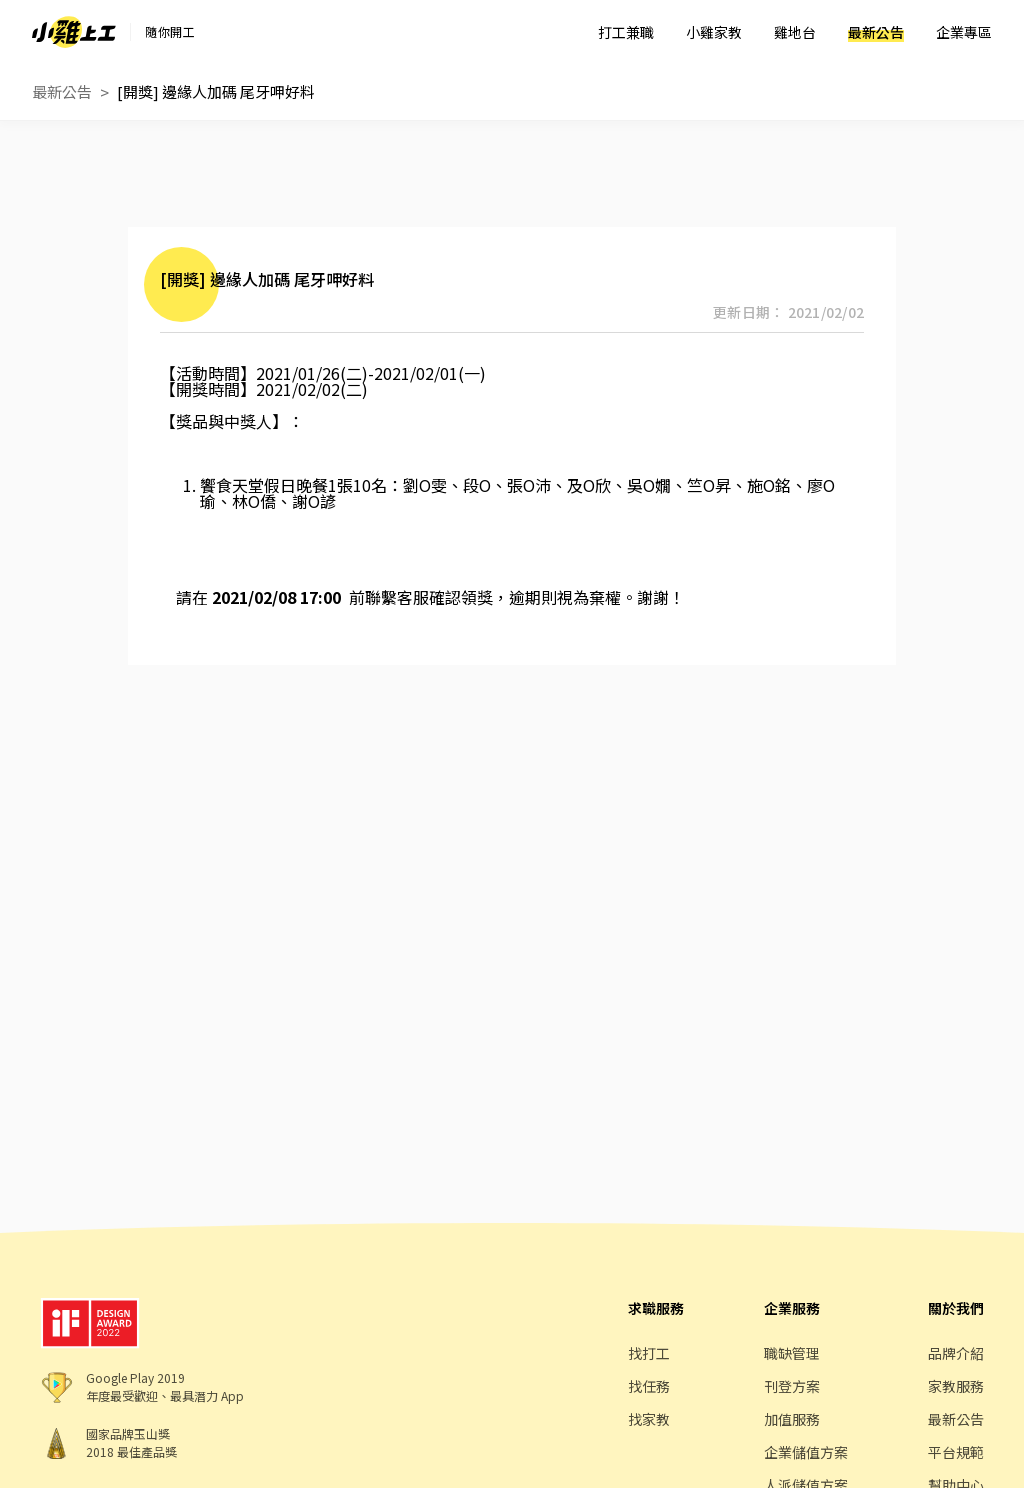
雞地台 (795, 32)
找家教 (649, 1419)
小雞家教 (714, 32)
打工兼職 (626, 32)
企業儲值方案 (806, 1452)
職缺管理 (792, 1353)
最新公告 (876, 32)
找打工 (649, 1353)
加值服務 (792, 1419)
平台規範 (956, 1452)
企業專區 (964, 32)
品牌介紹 (956, 1353)
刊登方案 (792, 1386)
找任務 (649, 1386)
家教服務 (956, 1386)
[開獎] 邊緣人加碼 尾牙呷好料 (216, 91)
